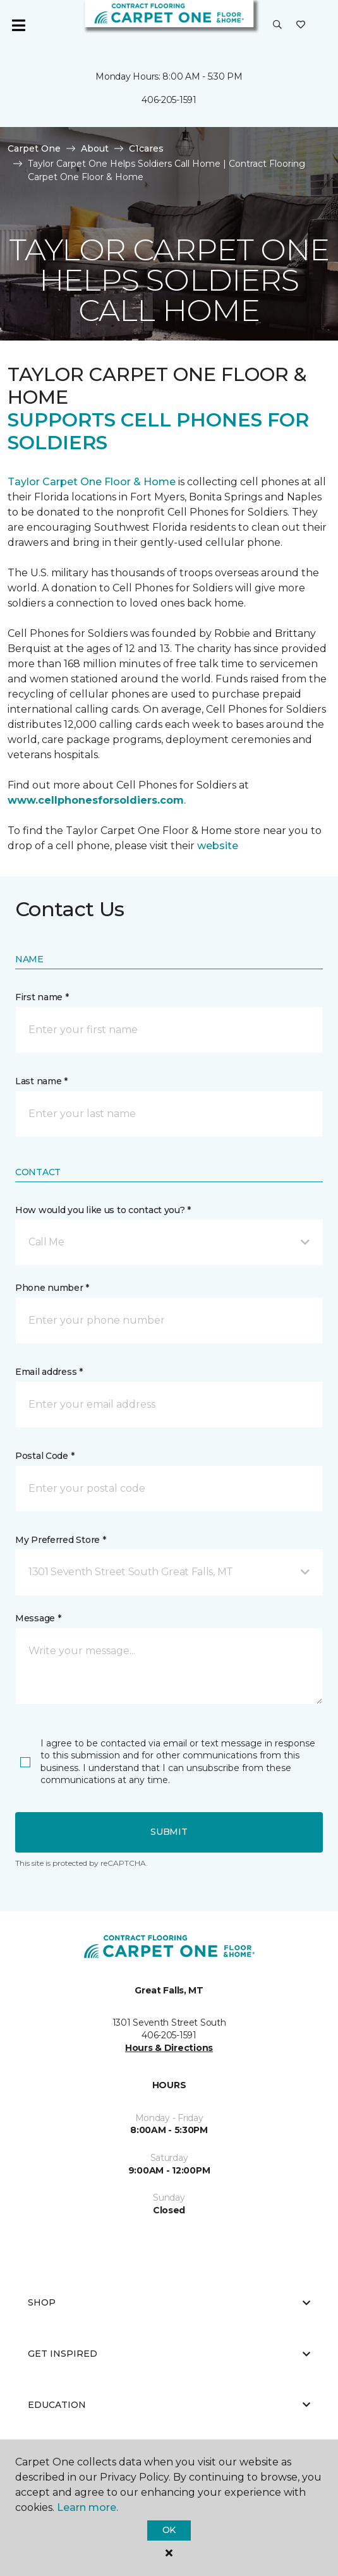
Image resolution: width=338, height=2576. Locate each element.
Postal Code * (44, 1455)
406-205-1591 (169, 100)
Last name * (41, 1081)
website (217, 846)
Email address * (49, 1371)
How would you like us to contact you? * (103, 1210)
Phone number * (52, 1287)
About (95, 148)
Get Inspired (169, 2353)
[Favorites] (301, 25)
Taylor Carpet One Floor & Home (93, 482)
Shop (169, 2302)
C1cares (146, 148)
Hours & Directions (169, 2047)
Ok (169, 2530)
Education (169, 2404)
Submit (168, 1831)
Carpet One (34, 148)
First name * (42, 997)
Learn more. (87, 2507)
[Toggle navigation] (18, 25)
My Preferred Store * (60, 1539)
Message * (38, 1618)
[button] (277, 25)
